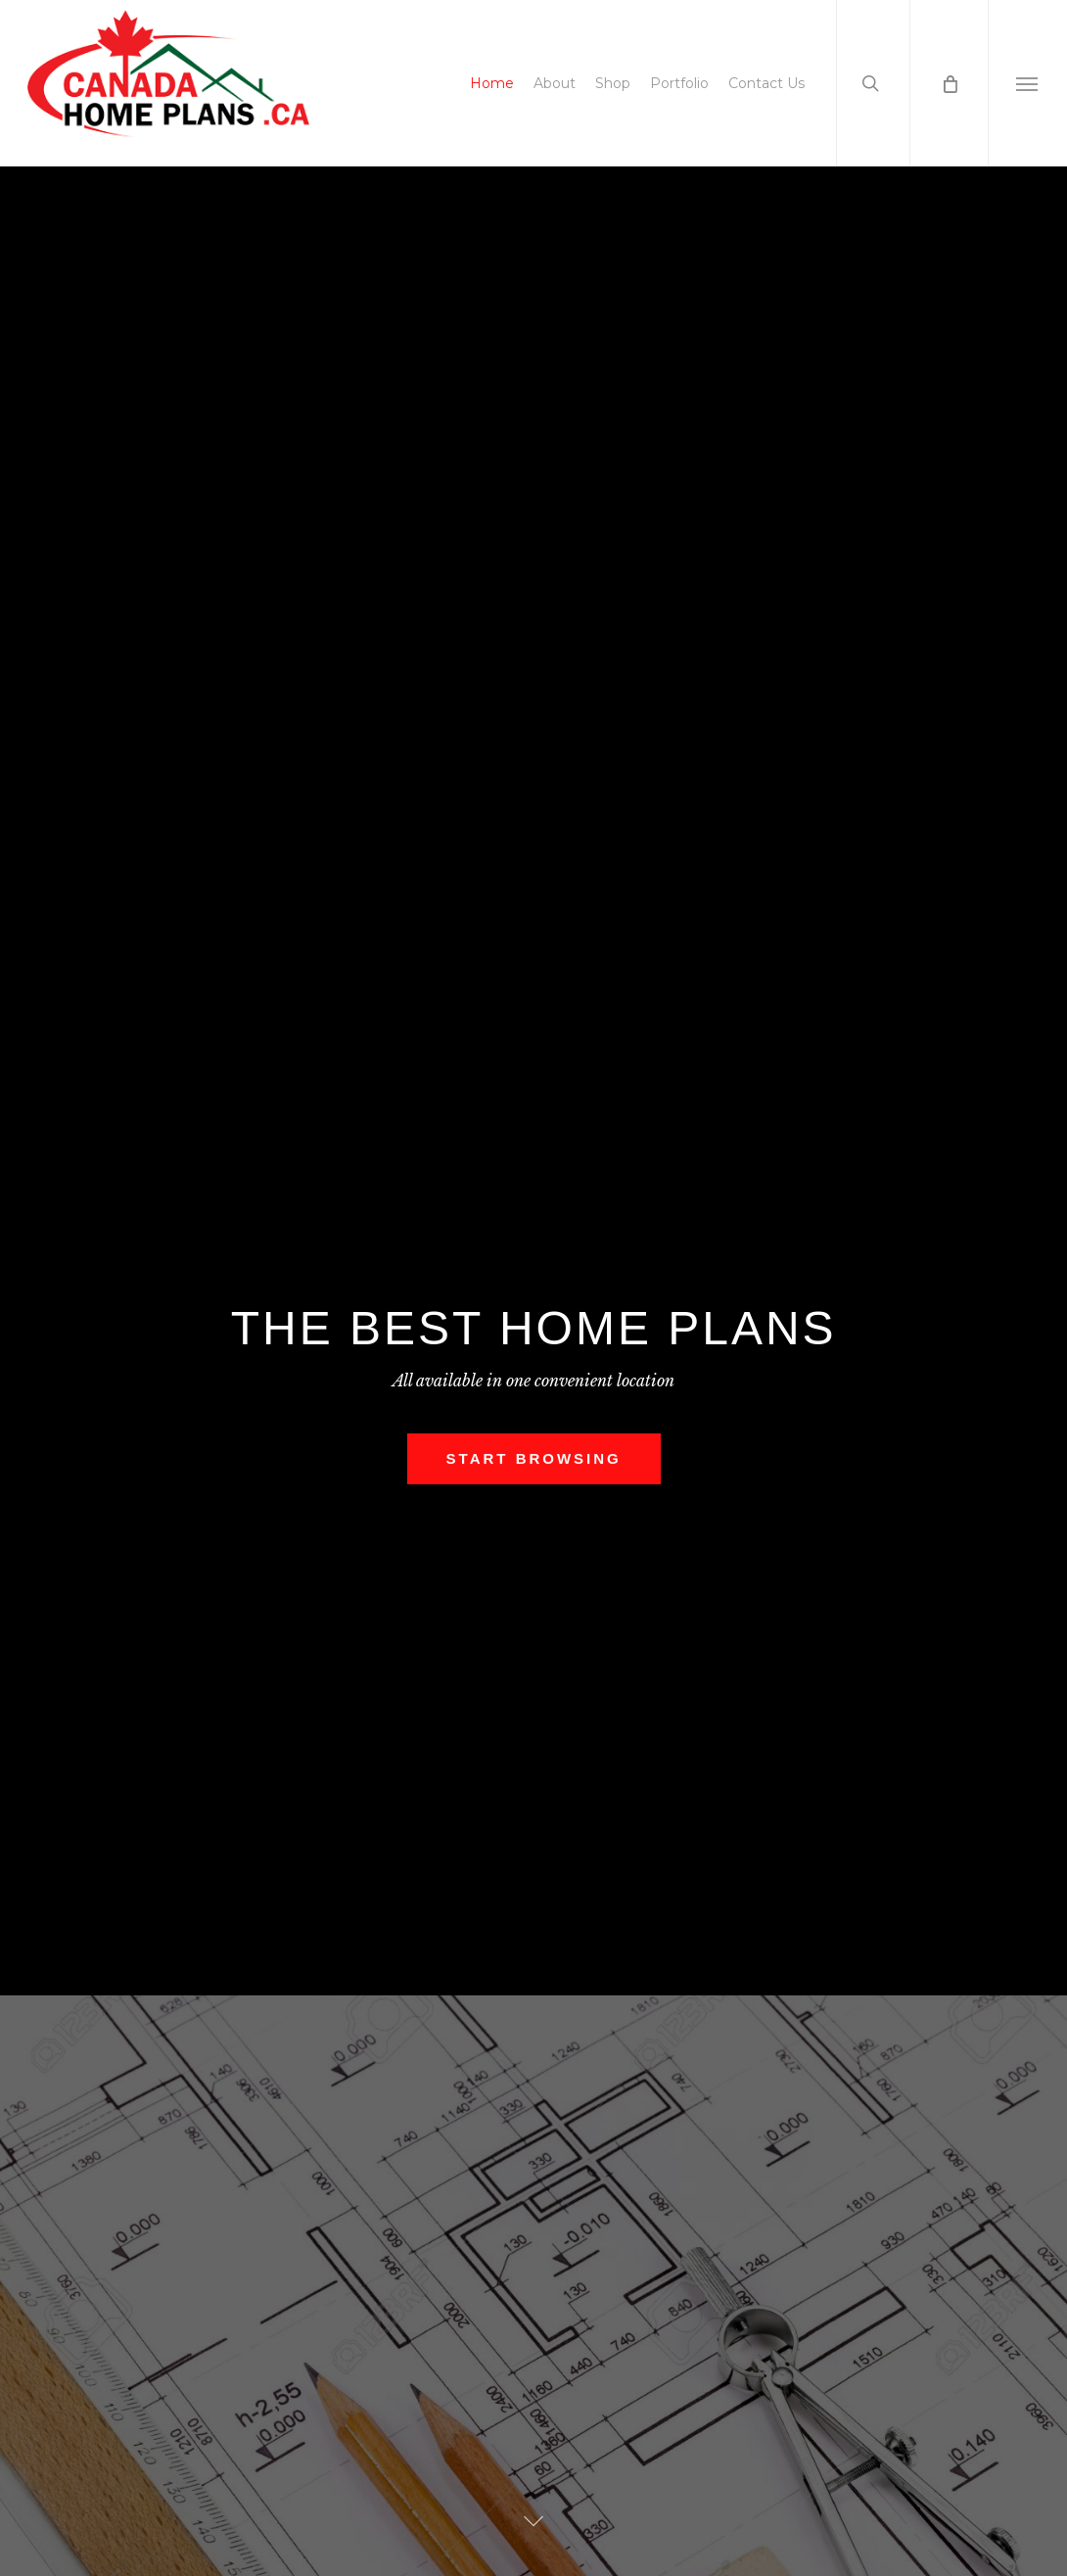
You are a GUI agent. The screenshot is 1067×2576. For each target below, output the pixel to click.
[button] (1027, 83)
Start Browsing (534, 1461)
